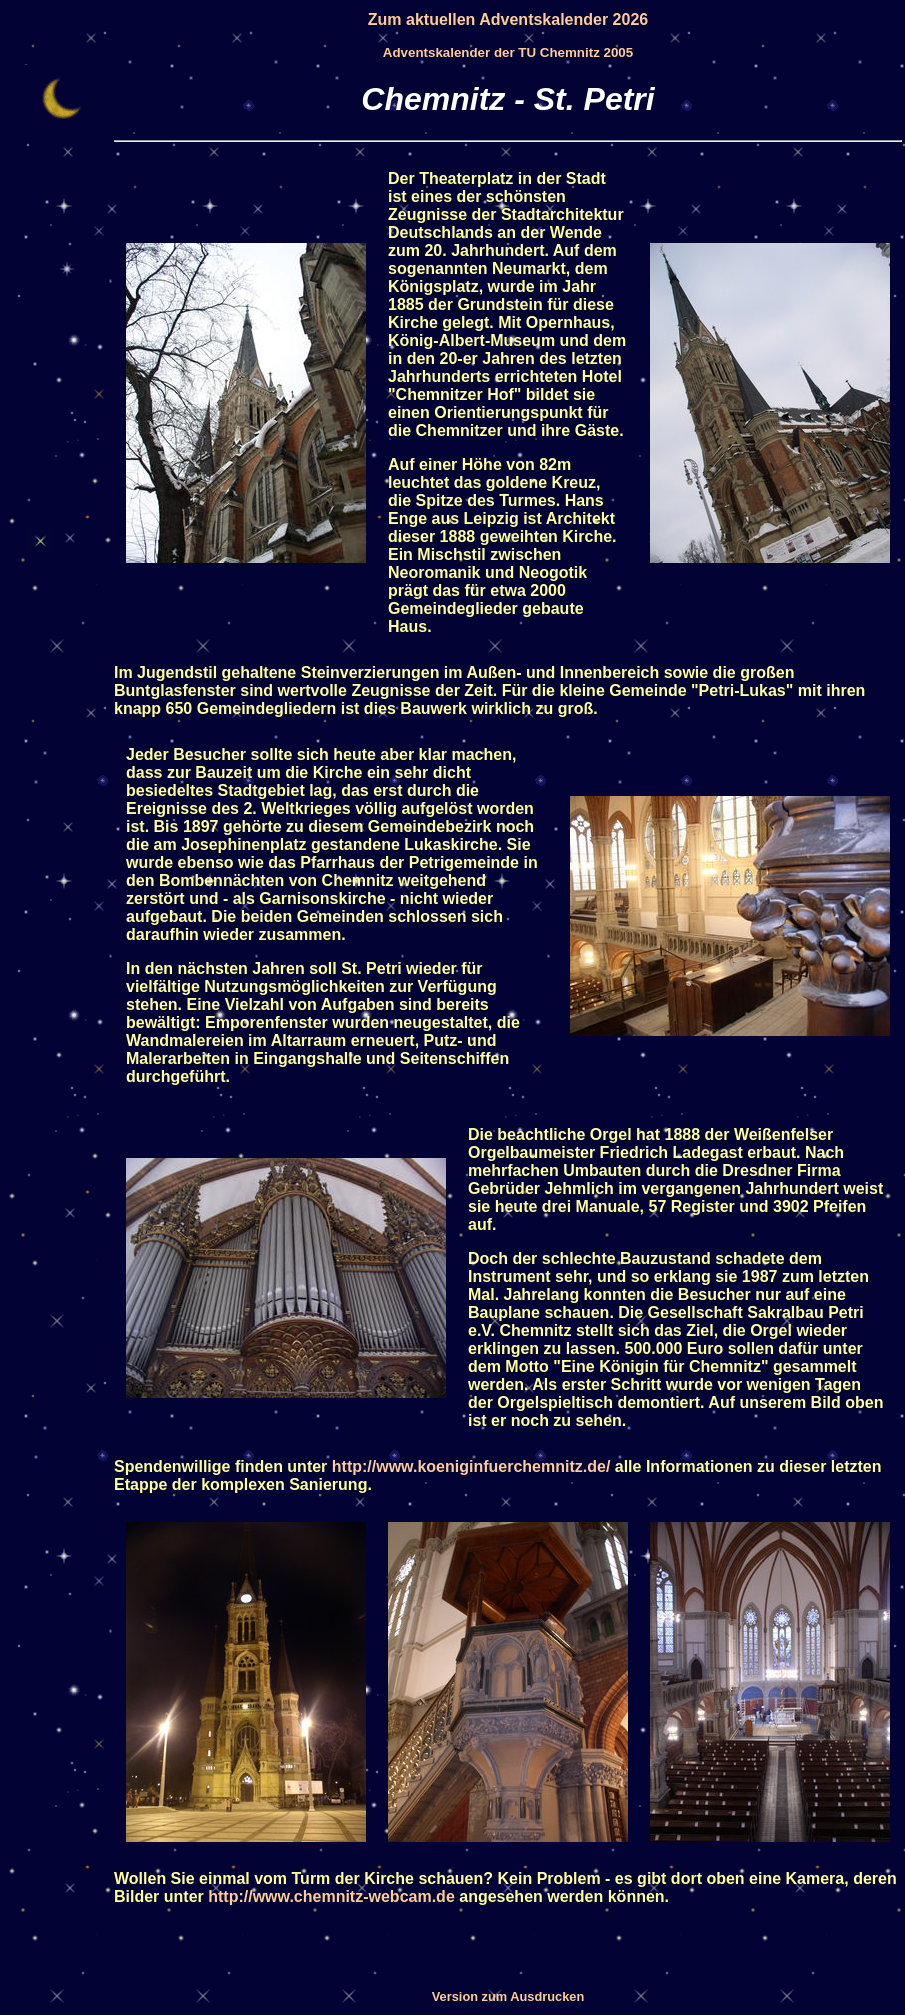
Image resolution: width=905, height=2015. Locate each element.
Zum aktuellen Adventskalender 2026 (508, 19)
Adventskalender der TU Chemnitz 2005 (508, 52)
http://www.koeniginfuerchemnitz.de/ (471, 1466)
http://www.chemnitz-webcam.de (331, 1896)
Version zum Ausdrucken (508, 1996)
